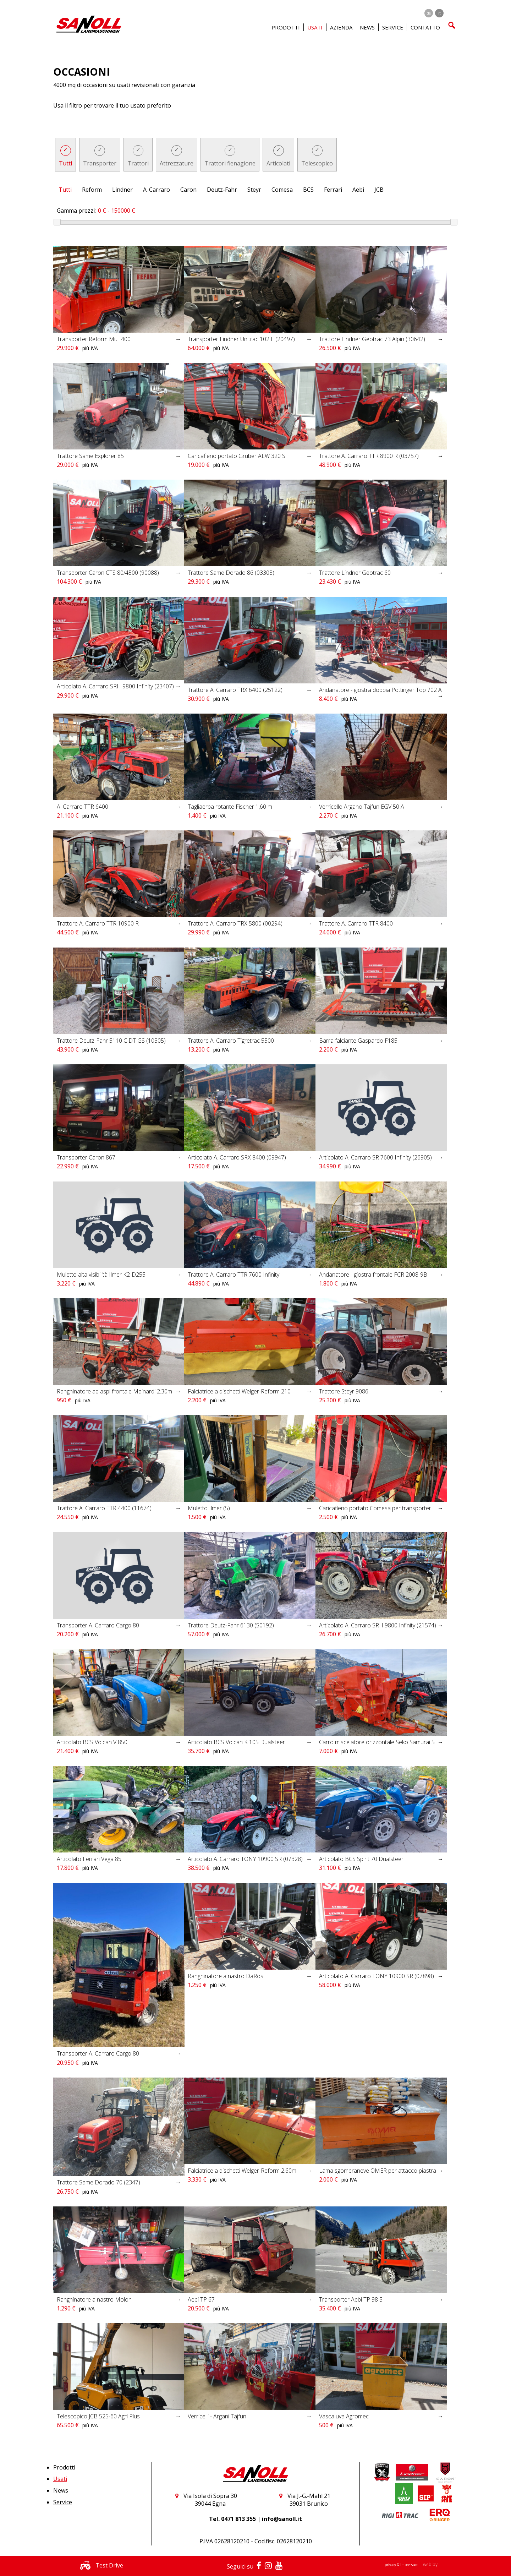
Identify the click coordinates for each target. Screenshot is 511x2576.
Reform (92, 189)
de (429, 13)
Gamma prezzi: (76, 210)
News (367, 27)
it (439, 13)
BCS (308, 189)
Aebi (358, 189)
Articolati (278, 163)
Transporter (99, 163)
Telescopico (317, 163)
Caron (188, 189)
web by (430, 2564)
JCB (379, 189)
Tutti (65, 163)
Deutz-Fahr (222, 189)
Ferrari (333, 189)
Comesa (282, 189)
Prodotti (64, 2467)
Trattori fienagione (230, 163)
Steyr (254, 189)
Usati (60, 2479)
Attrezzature (176, 163)
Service (62, 2502)
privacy (391, 2564)
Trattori (138, 163)
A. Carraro (156, 189)
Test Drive (99, 2565)
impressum (409, 2564)
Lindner (122, 189)
